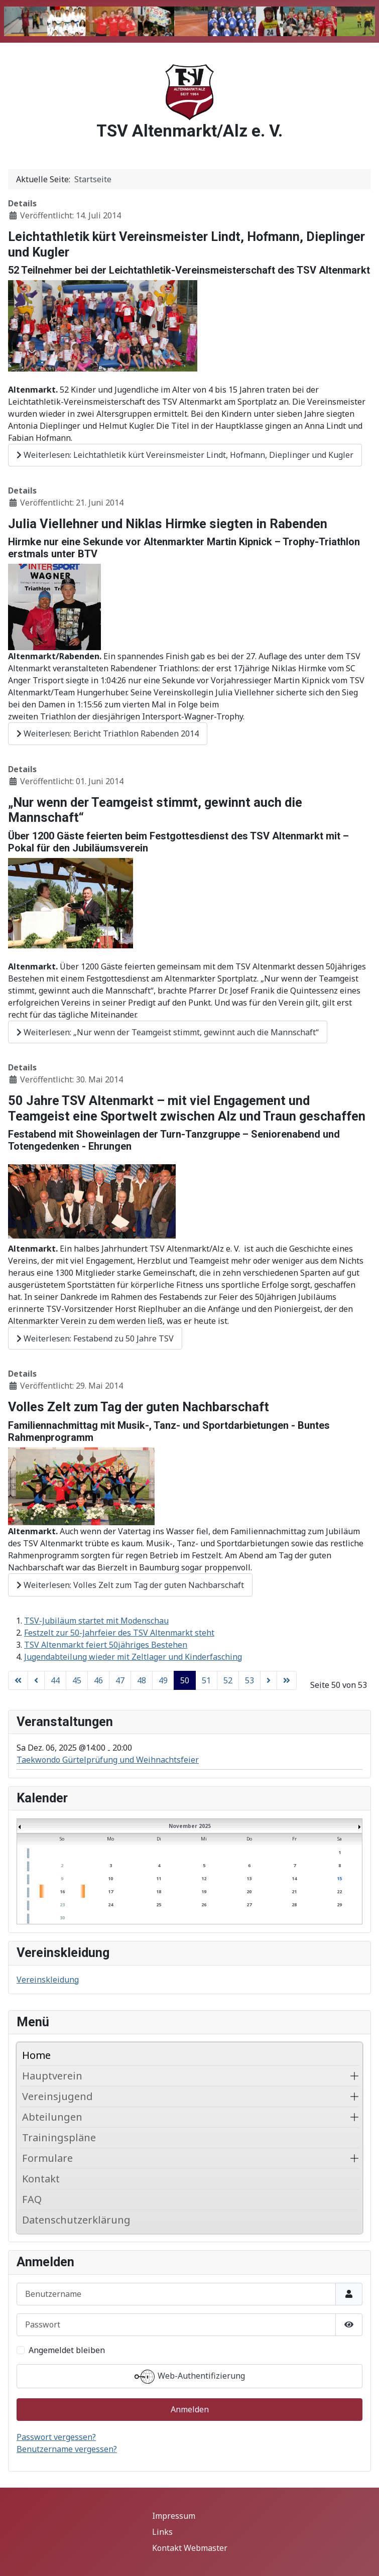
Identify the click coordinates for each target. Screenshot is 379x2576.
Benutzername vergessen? (67, 2449)
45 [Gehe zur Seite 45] (76, 1680)
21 (294, 1891)
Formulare (47, 2158)
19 (203, 1891)
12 (203, 1878)
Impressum (173, 2515)
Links (162, 2531)
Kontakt (41, 2178)
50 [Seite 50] (184, 1680)
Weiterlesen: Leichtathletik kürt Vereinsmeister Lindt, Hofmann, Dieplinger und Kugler (185, 454)
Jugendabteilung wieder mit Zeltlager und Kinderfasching (133, 1656)
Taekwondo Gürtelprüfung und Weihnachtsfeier (108, 1759)
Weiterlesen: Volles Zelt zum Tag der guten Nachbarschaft (130, 1584)
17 (110, 1891)
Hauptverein (52, 2075)
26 (203, 1904)
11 (158, 1878)
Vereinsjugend (57, 2096)
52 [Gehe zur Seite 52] (227, 1680)
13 (248, 1878)
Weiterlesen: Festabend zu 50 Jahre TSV (95, 1338)
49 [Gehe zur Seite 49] (163, 1680)
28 (294, 1904)
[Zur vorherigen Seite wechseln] (36, 1680)
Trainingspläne (59, 2137)
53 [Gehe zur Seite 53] (249, 1680)
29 (339, 1904)
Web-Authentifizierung (190, 2377)
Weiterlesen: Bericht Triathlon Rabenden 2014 (108, 733)
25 (158, 1904)
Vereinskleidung (48, 1979)
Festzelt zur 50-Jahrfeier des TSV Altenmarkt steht (119, 1632)
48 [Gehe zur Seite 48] (141, 1680)
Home (36, 2055)
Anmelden (190, 2409)
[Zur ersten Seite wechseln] (18, 1680)
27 (248, 1904)
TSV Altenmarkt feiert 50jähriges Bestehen (105, 1644)
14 (294, 1878)
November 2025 (190, 1825)
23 (62, 1904)
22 (339, 1891)
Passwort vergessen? (56, 2436)
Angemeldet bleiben (67, 2350)
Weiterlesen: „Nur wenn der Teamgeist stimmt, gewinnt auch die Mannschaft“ (168, 1032)
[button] (354, 2076)
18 (158, 1891)
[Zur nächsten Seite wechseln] (268, 1680)
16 (62, 1891)
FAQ (32, 2199)
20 (248, 1891)
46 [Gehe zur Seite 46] (98, 1680)
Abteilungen (52, 2117)
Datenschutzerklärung (76, 2220)
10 (110, 1878)
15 (339, 1878)
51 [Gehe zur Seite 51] (206, 1680)
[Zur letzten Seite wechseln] (287, 1680)
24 (110, 1904)
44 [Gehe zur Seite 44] (55, 1680)
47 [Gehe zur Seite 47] (119, 1680)
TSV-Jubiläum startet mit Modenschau (96, 1620)
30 (62, 1917)
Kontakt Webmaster (189, 2547)
